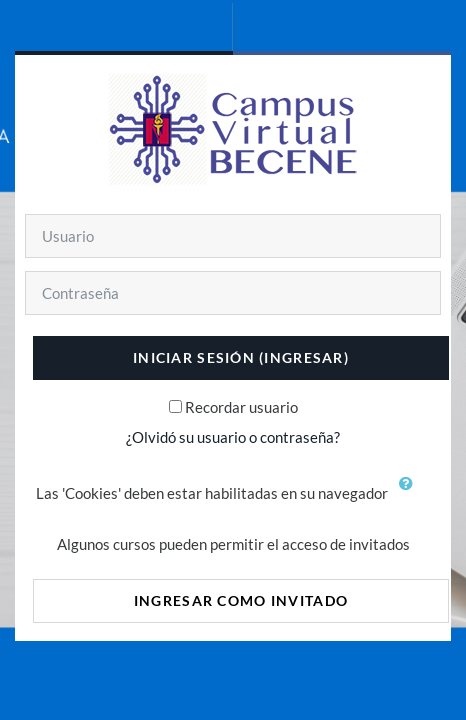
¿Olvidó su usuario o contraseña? (233, 437)
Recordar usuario (241, 407)
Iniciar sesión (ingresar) (241, 357)
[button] (411, 495)
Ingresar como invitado (241, 600)
